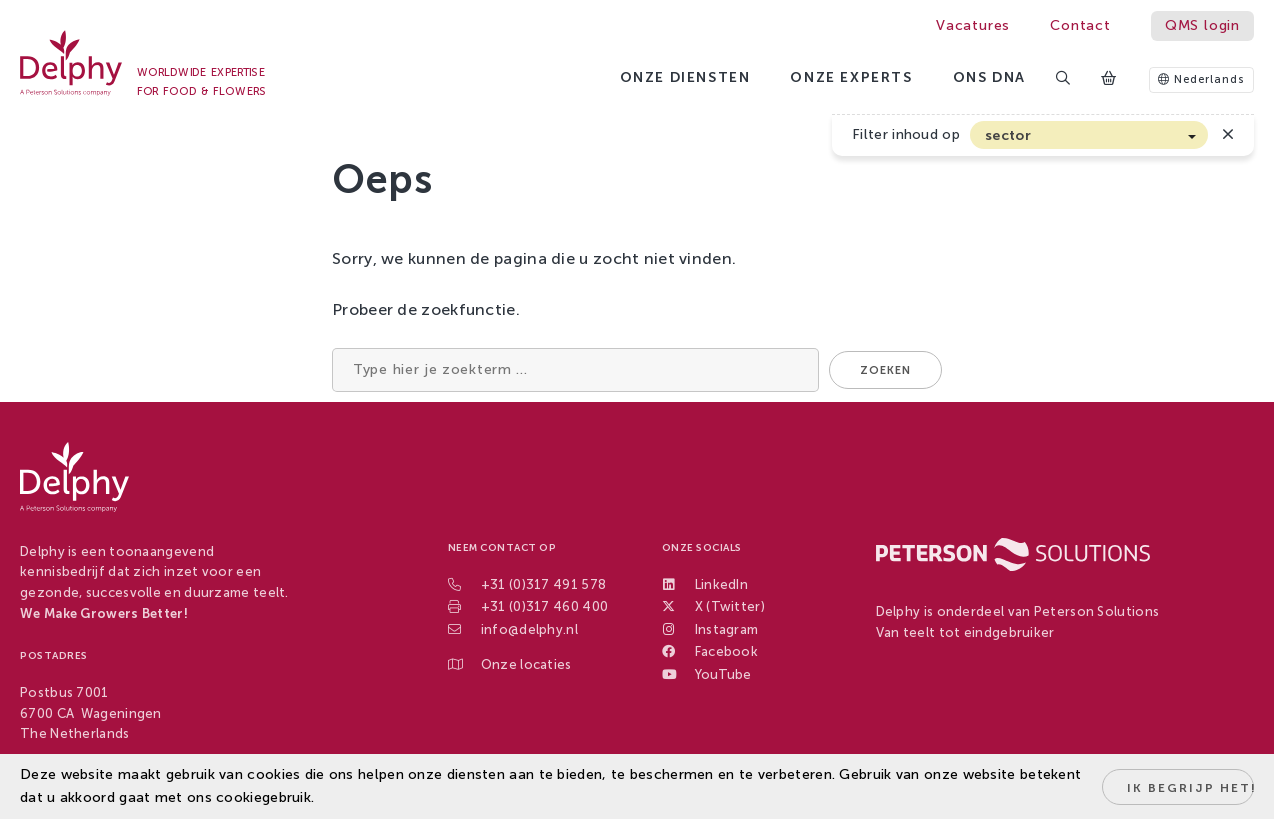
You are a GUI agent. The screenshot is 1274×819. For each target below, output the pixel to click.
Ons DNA (989, 77)
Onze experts (851, 77)
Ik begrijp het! (1190, 788)
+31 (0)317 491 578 (543, 584)
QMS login (1202, 25)
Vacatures (973, 25)
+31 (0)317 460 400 (544, 606)
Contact (1080, 25)
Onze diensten (685, 77)
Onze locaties (526, 664)
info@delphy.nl (529, 629)
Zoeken (885, 370)
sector (1008, 135)
